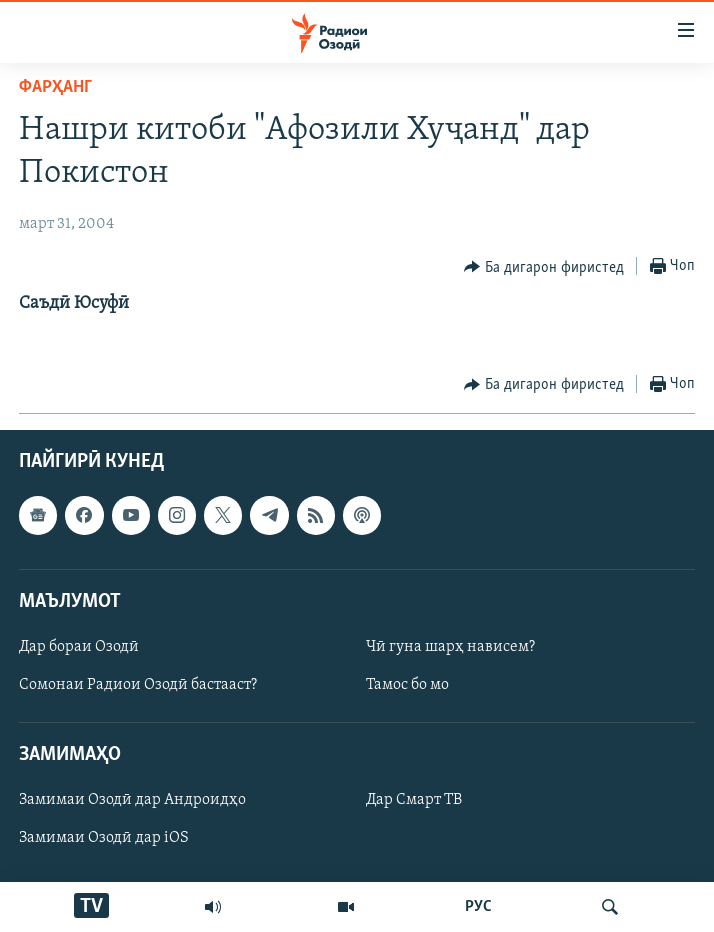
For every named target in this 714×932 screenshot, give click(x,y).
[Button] (544, 267)
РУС (478, 907)
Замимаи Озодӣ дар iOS (104, 839)
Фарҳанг (55, 87)
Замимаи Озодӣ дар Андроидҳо (132, 801)
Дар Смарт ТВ (414, 801)
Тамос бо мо (407, 685)
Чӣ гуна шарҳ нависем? (450, 647)
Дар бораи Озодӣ (79, 647)
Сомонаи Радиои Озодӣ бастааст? (138, 685)
